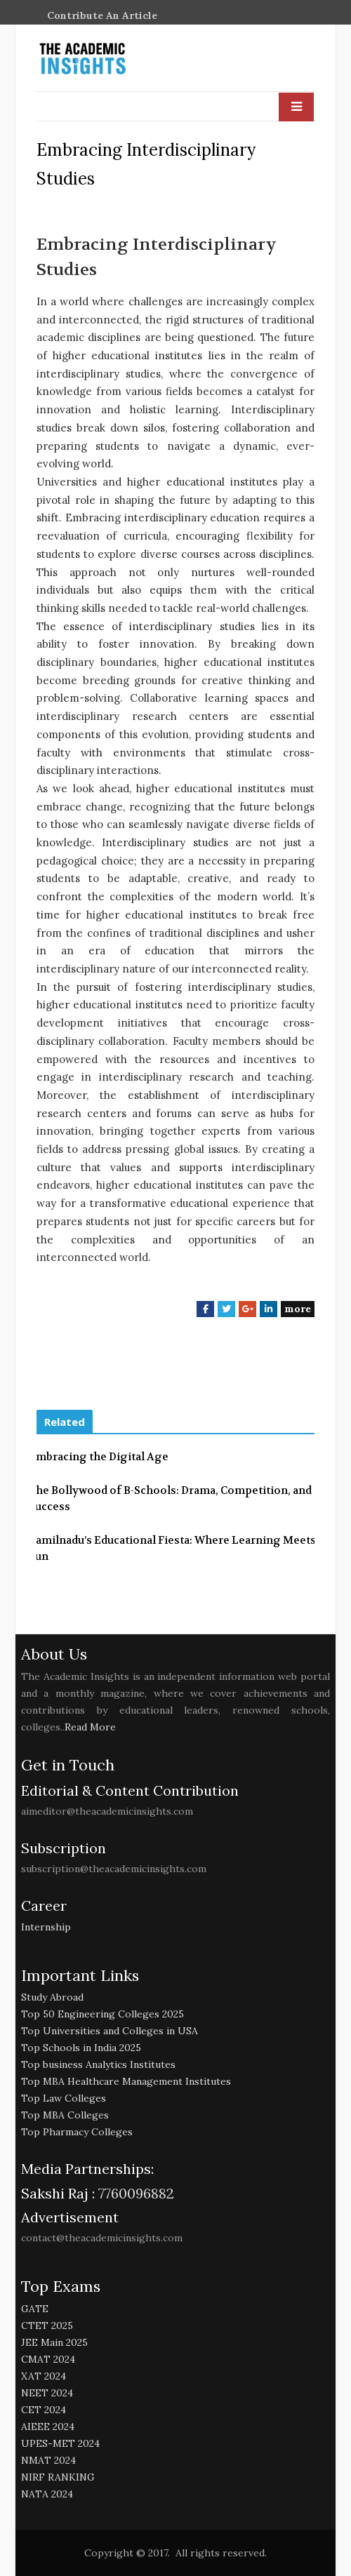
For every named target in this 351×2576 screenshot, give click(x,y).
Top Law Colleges (63, 2098)
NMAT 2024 (48, 2460)
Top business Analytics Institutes (98, 2064)
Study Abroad (52, 1997)
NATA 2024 (47, 2494)
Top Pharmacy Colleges (77, 2131)
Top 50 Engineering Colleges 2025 (102, 2014)
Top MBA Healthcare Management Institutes (126, 2081)
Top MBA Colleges (65, 2115)
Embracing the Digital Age (98, 1457)
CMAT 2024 (48, 2359)
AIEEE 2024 (47, 2426)
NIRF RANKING (58, 2477)
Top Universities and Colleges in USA (109, 2030)
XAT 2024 (43, 2376)
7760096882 (134, 2193)
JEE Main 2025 (54, 2342)
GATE (34, 2308)
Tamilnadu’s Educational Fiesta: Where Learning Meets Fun (172, 1548)
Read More (90, 1727)
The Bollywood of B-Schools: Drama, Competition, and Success (170, 1498)
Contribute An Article (102, 15)
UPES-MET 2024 (60, 2443)
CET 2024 (43, 2409)
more (297, 1308)
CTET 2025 (47, 2325)
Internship (46, 1927)
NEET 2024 (47, 2393)
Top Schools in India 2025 (81, 2047)
